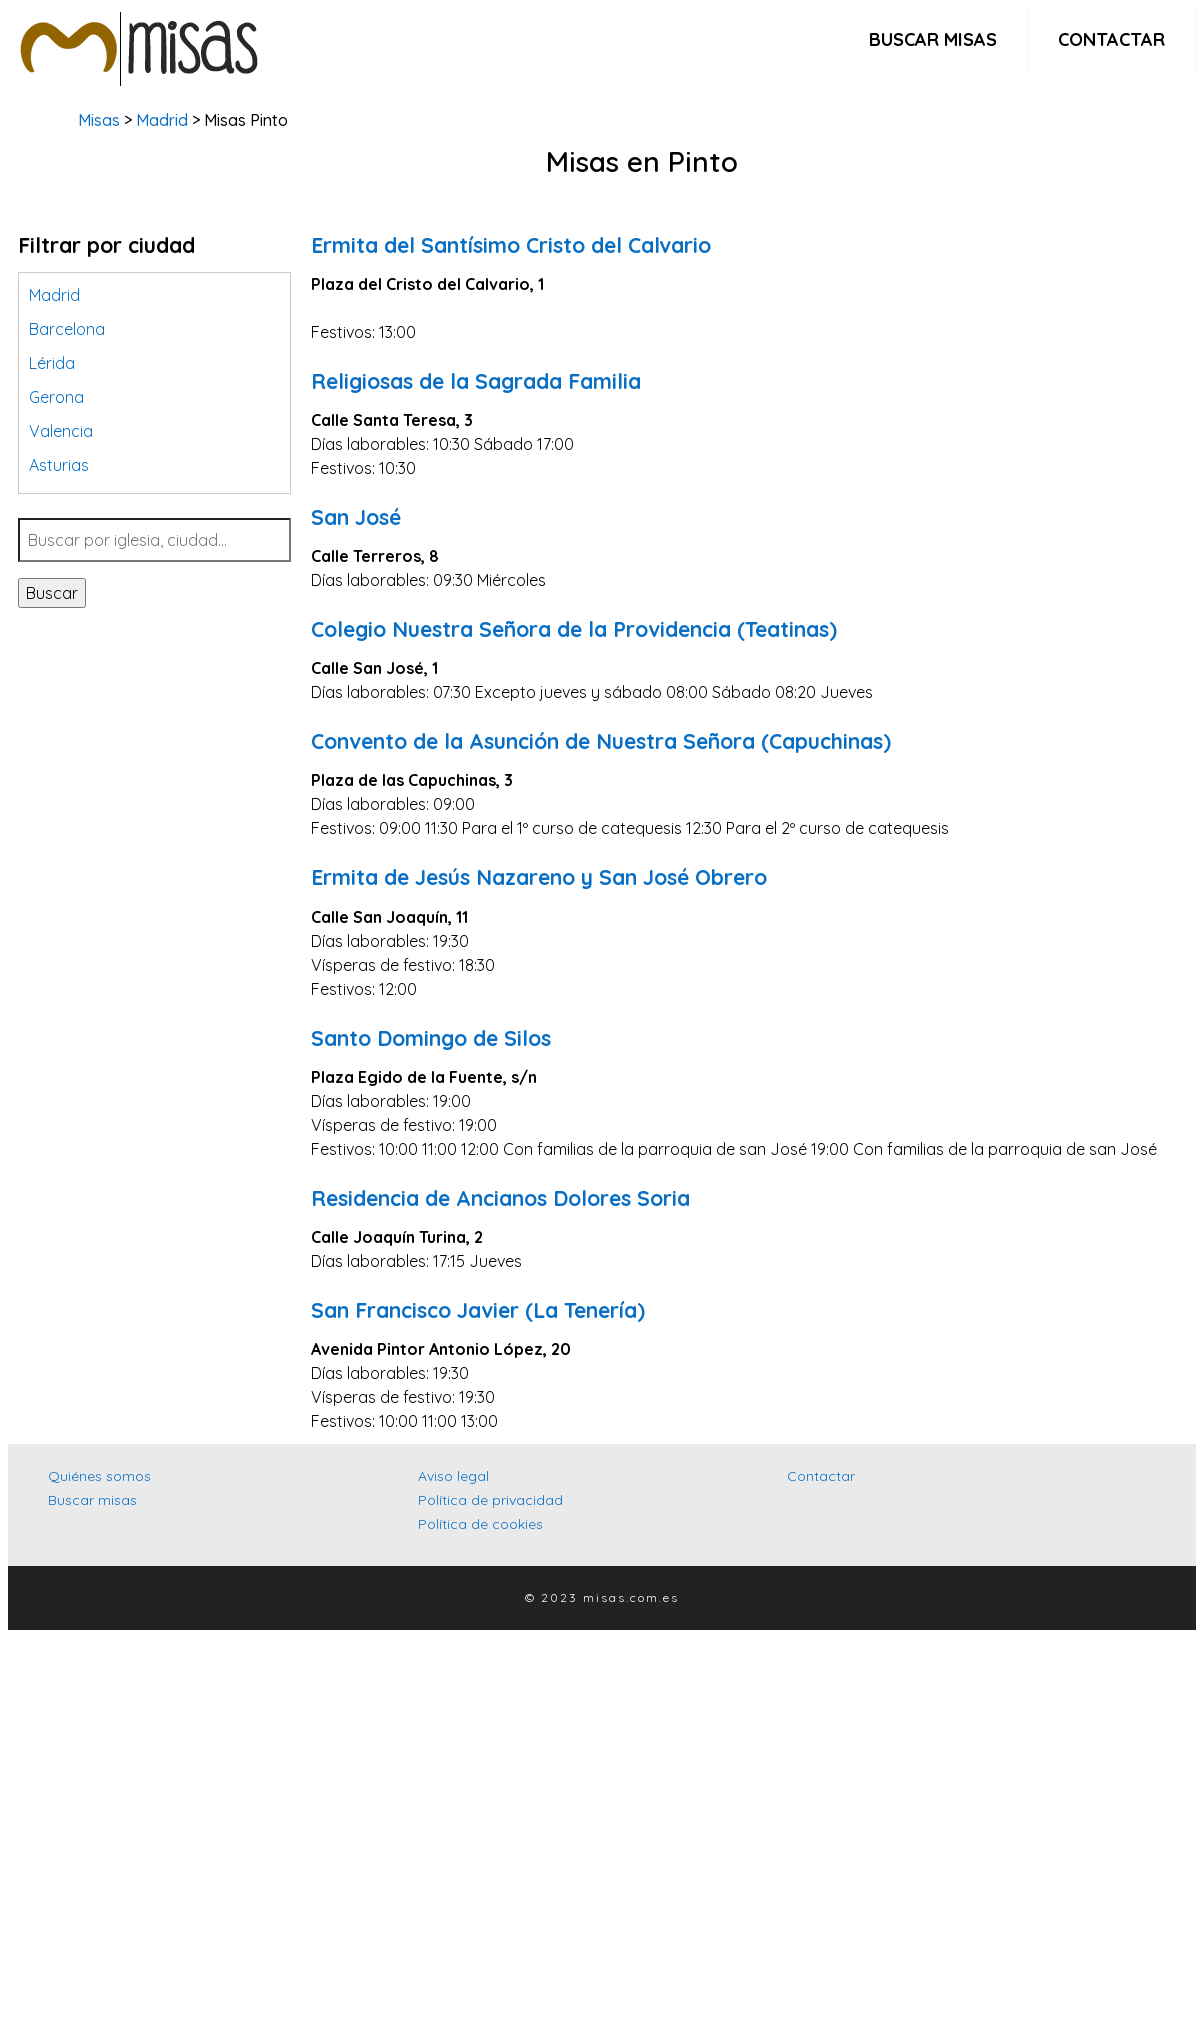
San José (356, 517)
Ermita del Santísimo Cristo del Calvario (511, 245)
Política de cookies (480, 1524)
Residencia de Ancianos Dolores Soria (500, 1198)
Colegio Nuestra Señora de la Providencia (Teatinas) (574, 629)
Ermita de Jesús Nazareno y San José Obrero (539, 877)
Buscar (52, 593)
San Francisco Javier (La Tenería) (478, 1310)
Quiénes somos (99, 1476)
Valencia (61, 431)
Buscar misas (933, 39)
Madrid (162, 120)
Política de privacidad (490, 1500)
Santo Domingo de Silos (431, 1038)
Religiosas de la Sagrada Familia (476, 381)
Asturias (59, 465)
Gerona (56, 397)
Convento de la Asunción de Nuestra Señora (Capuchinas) (601, 741)
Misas (99, 120)
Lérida (52, 363)
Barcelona (67, 329)
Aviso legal (453, 1476)
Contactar (1111, 39)
